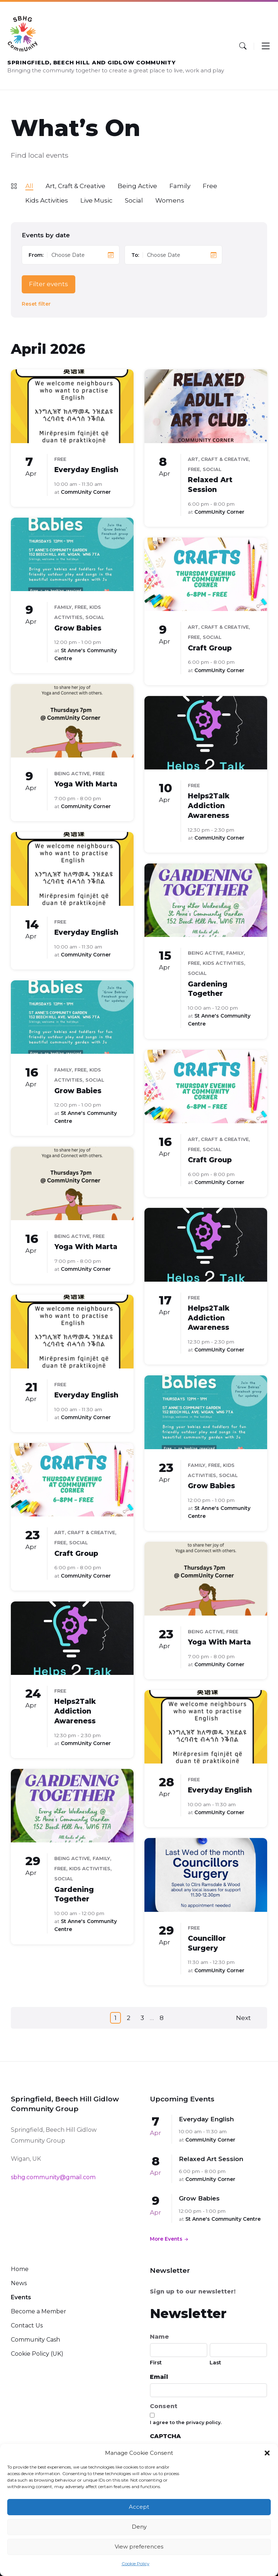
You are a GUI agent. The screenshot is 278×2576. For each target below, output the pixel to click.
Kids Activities (46, 200)
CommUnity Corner (86, 492)
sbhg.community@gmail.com (53, 2177)
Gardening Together (207, 989)
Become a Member (38, 2311)
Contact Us (27, 2325)
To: (135, 255)
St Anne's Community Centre (223, 2219)
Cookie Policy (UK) (37, 2353)
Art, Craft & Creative (75, 186)
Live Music (96, 200)
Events (21, 2297)
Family (179, 186)
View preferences (139, 2546)
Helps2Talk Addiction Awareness (208, 806)
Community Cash (35, 2339)
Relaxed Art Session (211, 2159)
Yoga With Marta (85, 784)
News (19, 2283)
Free (210, 186)
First (156, 2362)
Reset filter (36, 304)
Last (215, 2362)
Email (159, 2376)
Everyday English (86, 469)
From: (36, 255)
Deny (139, 2526)
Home (20, 2269)
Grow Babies (77, 628)
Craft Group (210, 648)
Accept (139, 2506)
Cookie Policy (135, 2563)
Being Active (137, 186)
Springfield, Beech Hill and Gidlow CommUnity (91, 62)
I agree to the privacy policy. (186, 2422)
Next (243, 2017)
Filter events (48, 284)
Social (134, 200)
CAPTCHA (165, 2436)
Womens (169, 200)
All (29, 186)
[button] (267, 2453)
